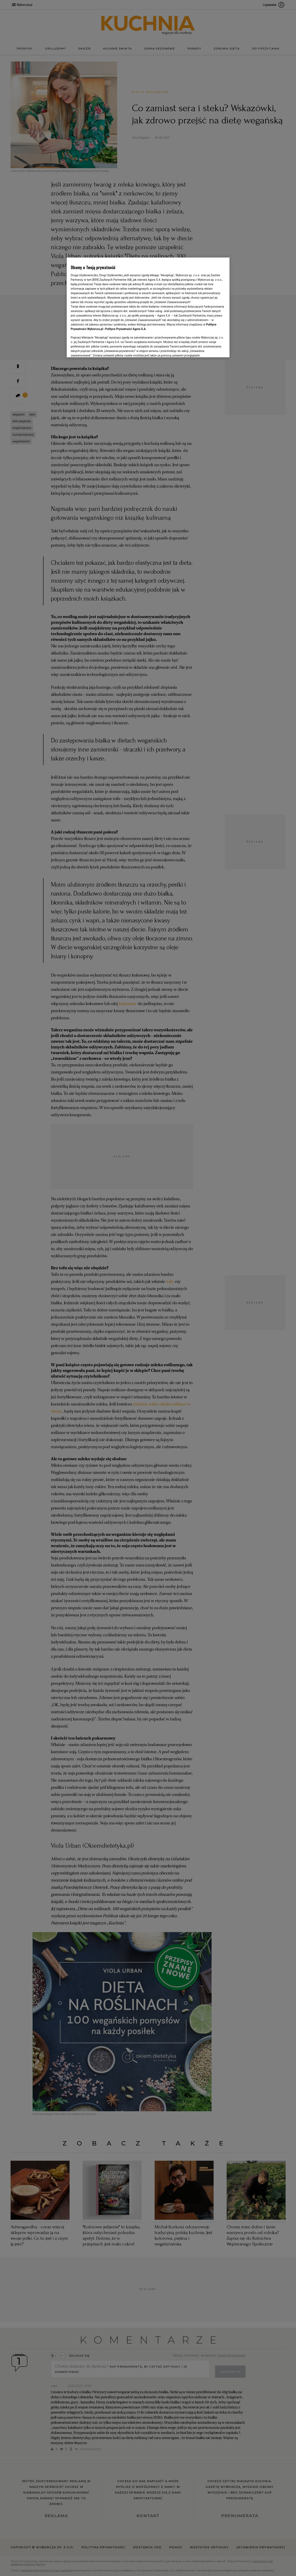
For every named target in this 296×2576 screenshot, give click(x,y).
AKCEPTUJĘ (211, 349)
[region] (148, 307)
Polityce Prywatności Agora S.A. (125, 329)
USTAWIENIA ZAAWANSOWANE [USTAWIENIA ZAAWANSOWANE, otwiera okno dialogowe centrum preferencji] (97, 349)
